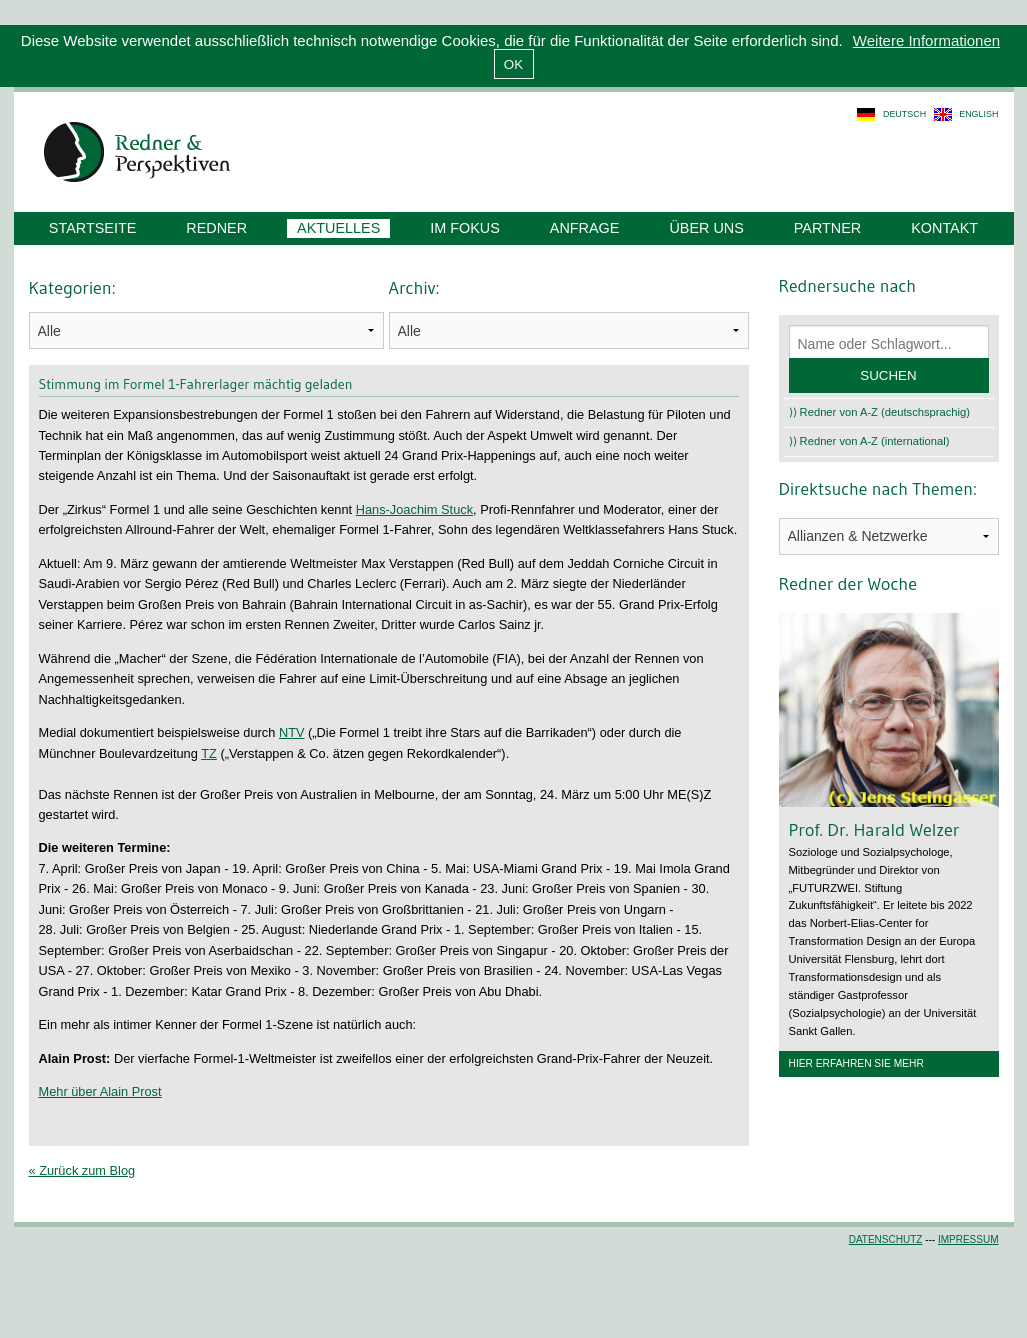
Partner (827, 228)
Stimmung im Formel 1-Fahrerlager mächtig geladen (196, 384)
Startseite (92, 228)
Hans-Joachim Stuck (414, 509)
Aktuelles (338, 228)
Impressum (968, 1239)
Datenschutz (886, 1239)
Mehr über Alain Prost (100, 1091)
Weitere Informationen (926, 40)
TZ (209, 753)
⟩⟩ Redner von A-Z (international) (869, 441)
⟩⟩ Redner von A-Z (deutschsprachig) (880, 412)
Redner (216, 228)
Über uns (706, 228)
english (978, 114)
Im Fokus (465, 228)
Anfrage (585, 228)
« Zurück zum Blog (82, 1170)
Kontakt (944, 228)
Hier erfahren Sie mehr (856, 1063)
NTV (292, 732)
